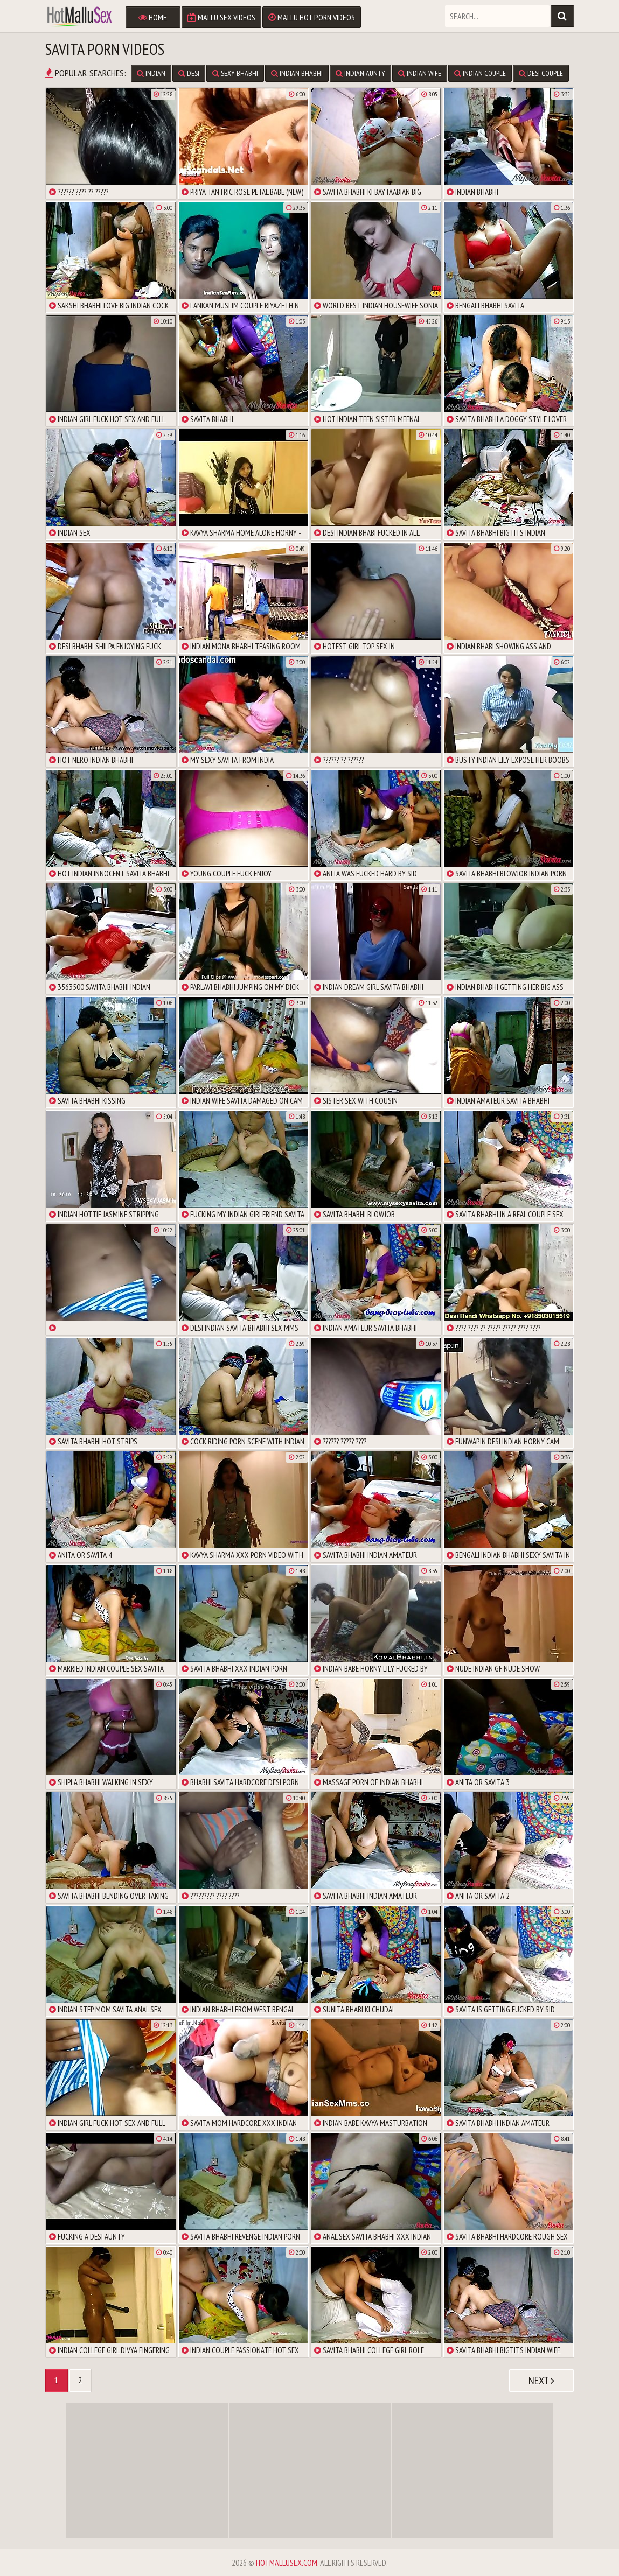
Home (152, 17)
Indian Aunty (360, 73)
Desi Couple (541, 73)
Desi (188, 73)
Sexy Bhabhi (235, 73)
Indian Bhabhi (297, 73)
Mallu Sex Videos (221, 17)
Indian (151, 73)
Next (541, 2381)
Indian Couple (480, 73)
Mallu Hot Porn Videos (311, 17)
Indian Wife (419, 73)
